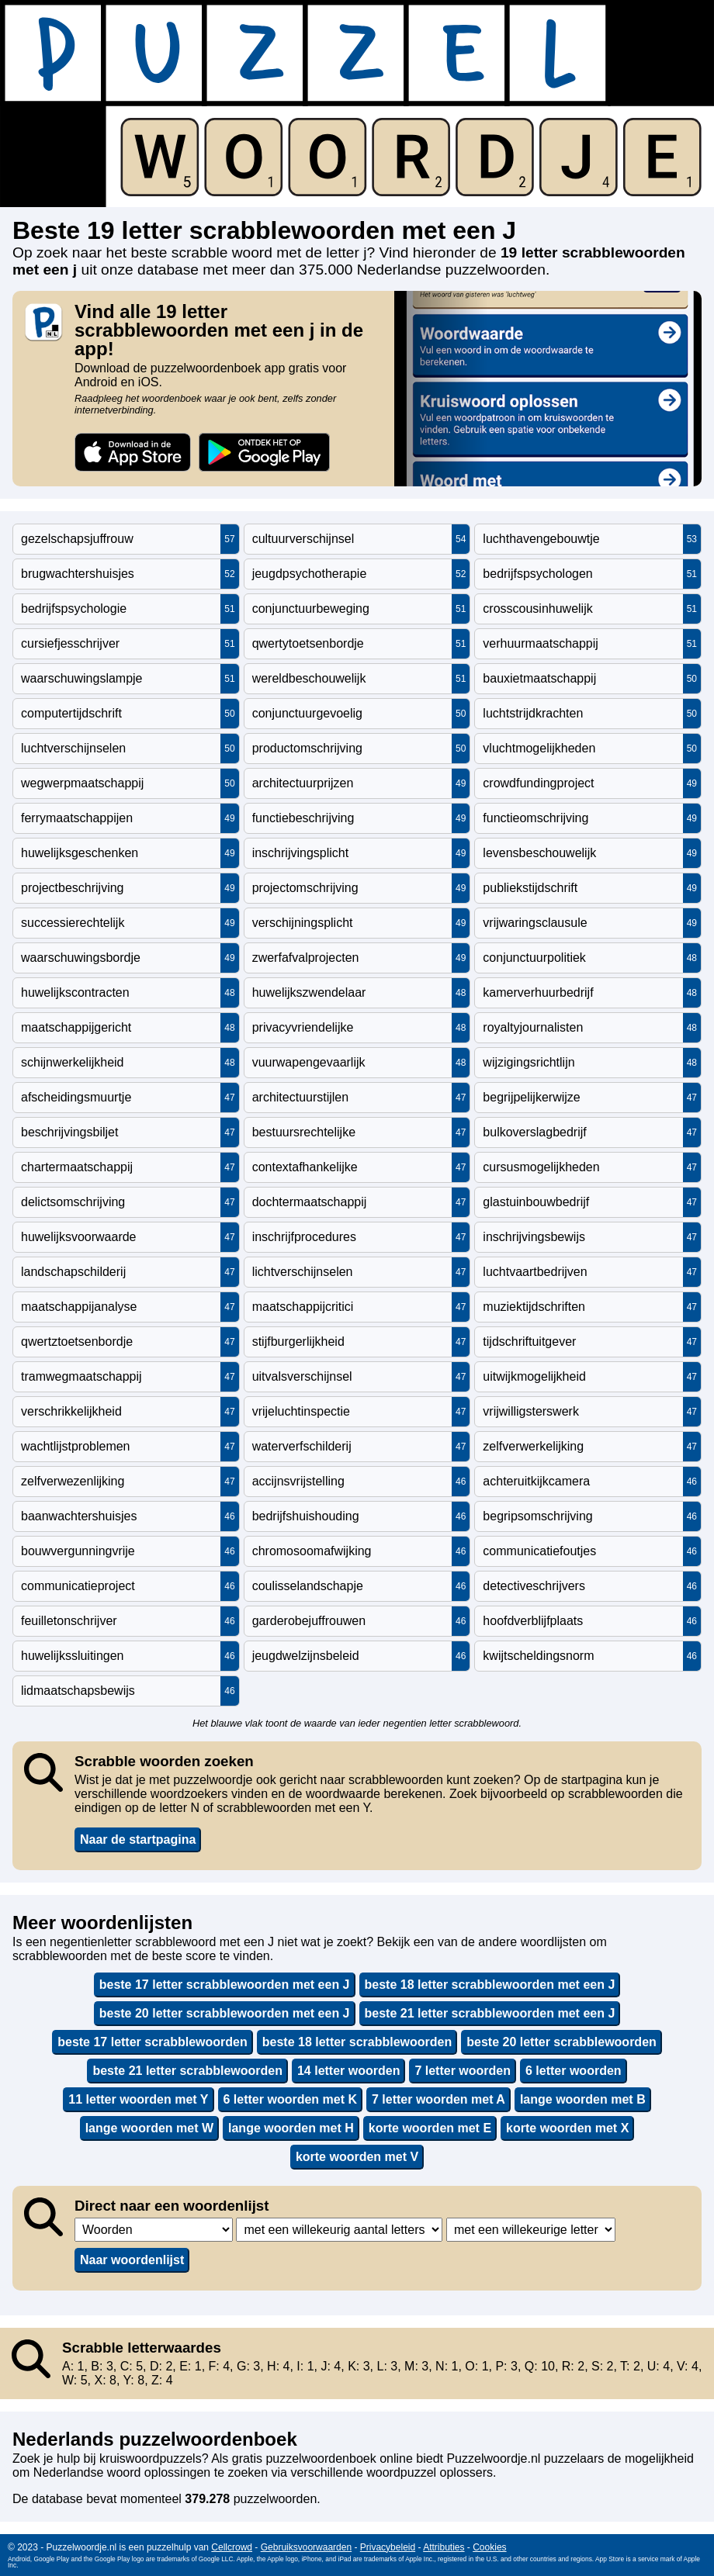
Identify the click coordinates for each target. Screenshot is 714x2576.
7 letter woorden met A (438, 2099)
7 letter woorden (462, 2070)
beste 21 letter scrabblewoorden (187, 2070)
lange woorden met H (291, 2128)
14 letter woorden (348, 2070)
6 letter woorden (573, 2070)
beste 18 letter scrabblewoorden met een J (490, 1984)
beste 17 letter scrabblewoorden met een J (224, 1984)
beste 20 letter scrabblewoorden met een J (224, 2013)
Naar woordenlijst (132, 2260)
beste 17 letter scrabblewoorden (152, 2042)
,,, (154, 2230)
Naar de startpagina (138, 1839)
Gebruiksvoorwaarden (306, 2547)
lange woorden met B (583, 2099)
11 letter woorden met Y (138, 2099)
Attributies (443, 2547)
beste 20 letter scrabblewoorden (561, 2042)
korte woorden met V (357, 2156)
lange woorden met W (149, 2128)
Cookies (489, 2547)
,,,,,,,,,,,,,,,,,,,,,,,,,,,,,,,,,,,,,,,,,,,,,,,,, (339, 2230)
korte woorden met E (430, 2128)
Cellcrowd (231, 2547)
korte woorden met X (567, 2128)
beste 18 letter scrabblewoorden (357, 2042)
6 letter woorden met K (290, 2099)
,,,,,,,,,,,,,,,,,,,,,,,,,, (530, 2230)
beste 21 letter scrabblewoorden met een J (490, 2013)
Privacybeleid (387, 2547)
